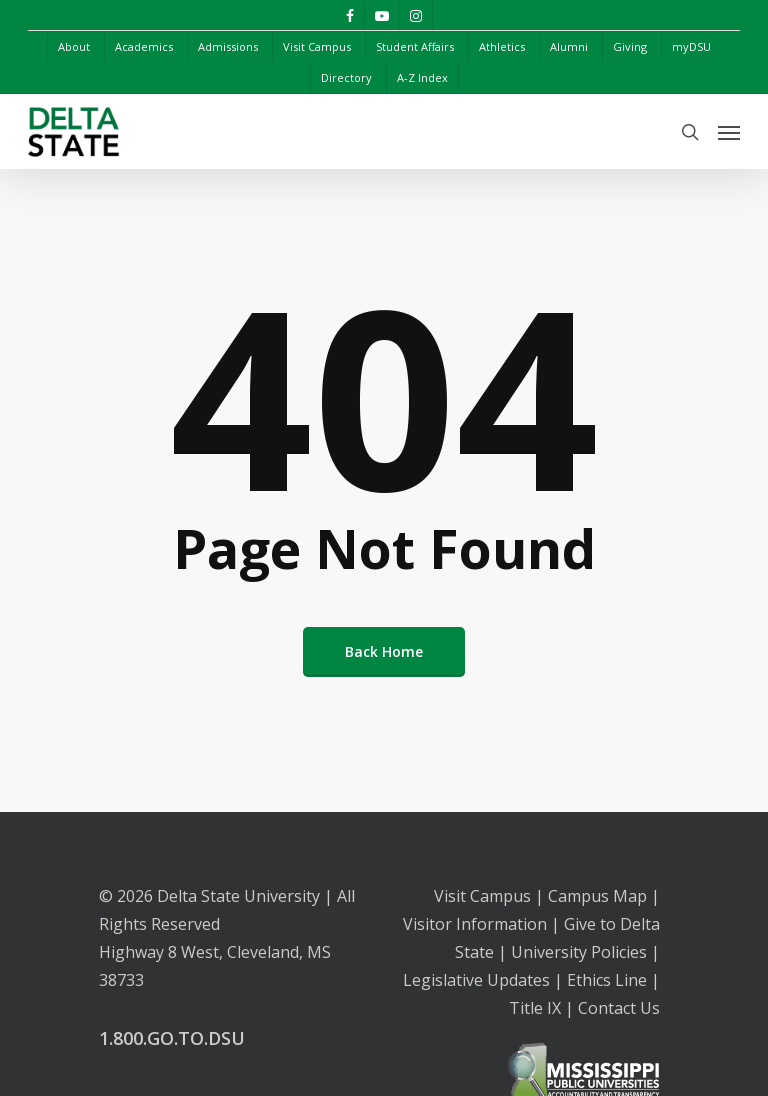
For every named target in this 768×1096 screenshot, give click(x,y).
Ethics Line (607, 980)
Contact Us (619, 1008)
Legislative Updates (476, 980)
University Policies (579, 952)
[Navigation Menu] (729, 132)
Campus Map (597, 896)
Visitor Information (475, 924)
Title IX (535, 1008)
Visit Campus (482, 896)
